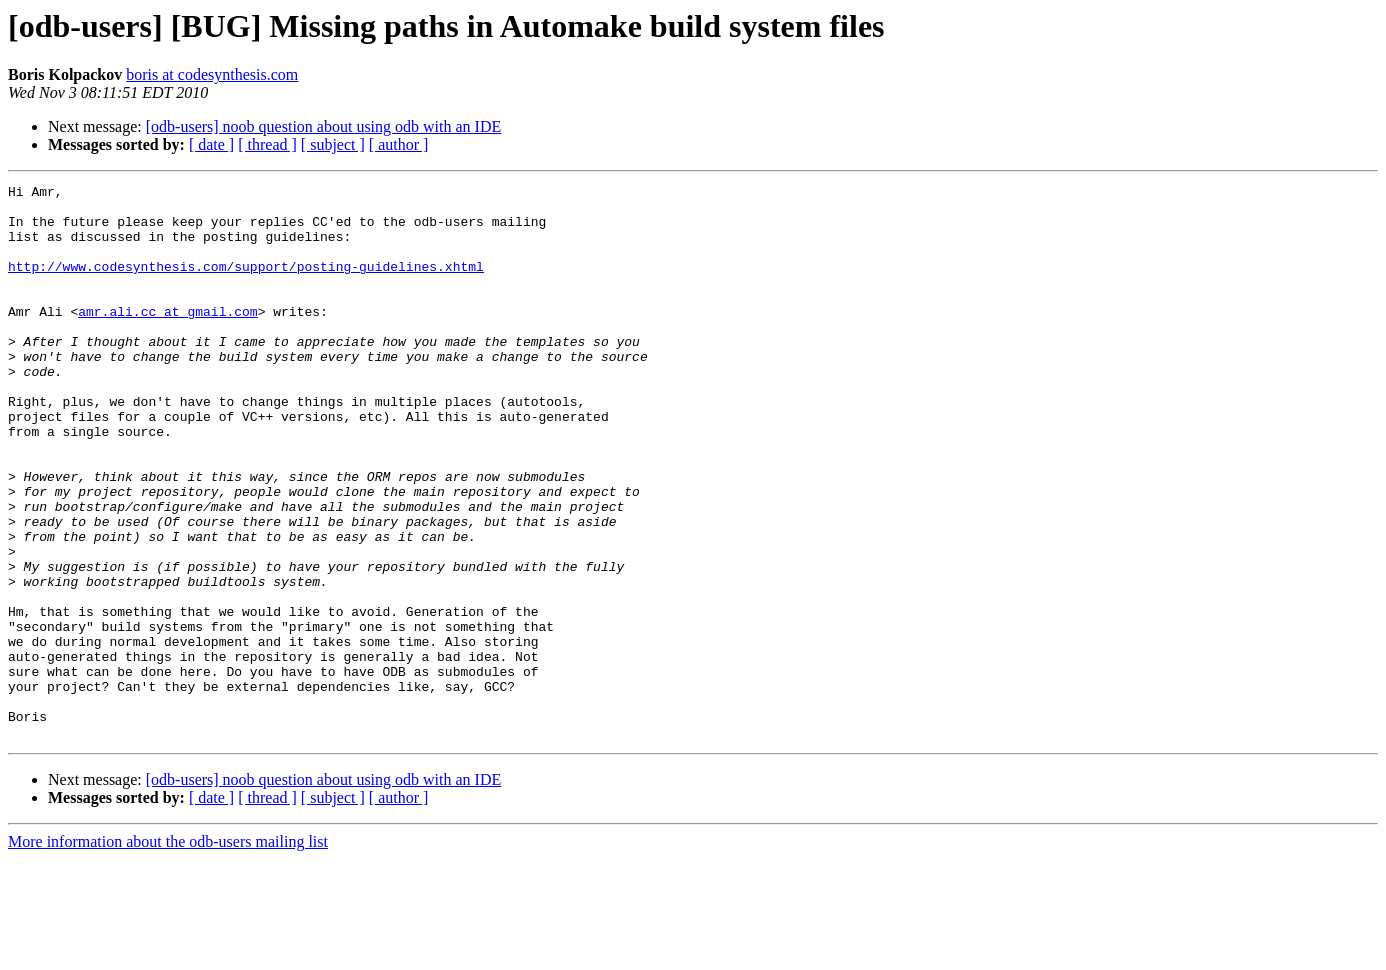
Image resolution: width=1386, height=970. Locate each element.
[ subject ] (333, 144)
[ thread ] (267, 144)
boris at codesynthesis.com (212, 74)
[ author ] (399, 144)
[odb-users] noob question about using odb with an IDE (324, 126)
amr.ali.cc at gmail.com (167, 338)
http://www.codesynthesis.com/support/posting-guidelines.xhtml (246, 284)
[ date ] (211, 144)
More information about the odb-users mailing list (168, 952)
